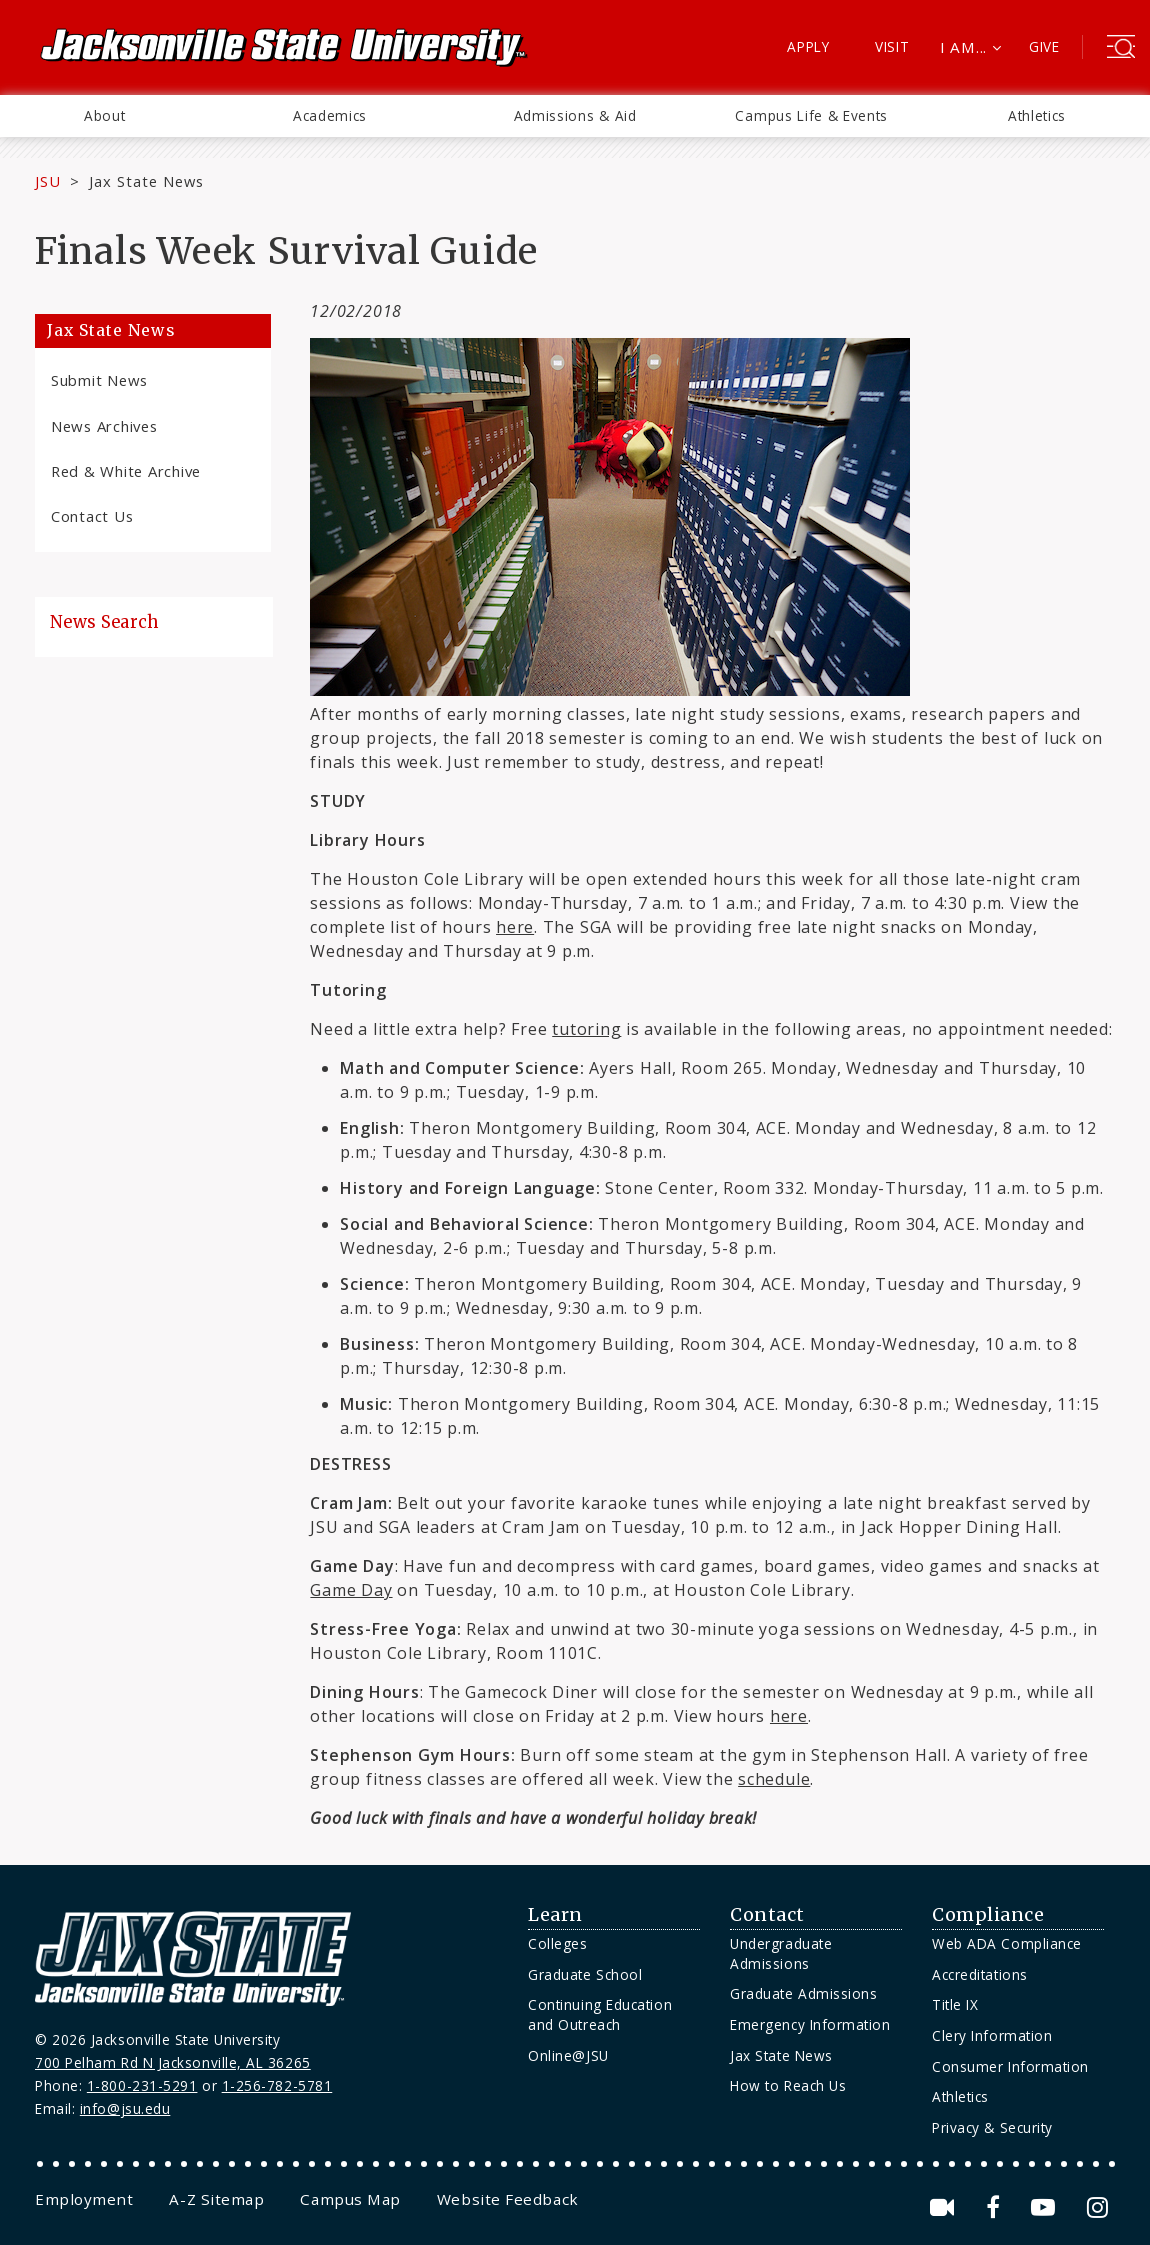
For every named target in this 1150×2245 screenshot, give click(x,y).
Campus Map (350, 2199)
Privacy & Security (992, 2127)
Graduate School (585, 1974)
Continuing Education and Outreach (600, 2014)
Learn (555, 1915)
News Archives (104, 426)
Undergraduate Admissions (781, 1953)
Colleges (557, 1943)
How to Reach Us (788, 2085)
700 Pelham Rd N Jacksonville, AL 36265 (173, 2062)
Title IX (955, 2004)
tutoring (586, 1029)
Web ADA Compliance (1007, 1943)
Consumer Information (1010, 2066)
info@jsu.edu (125, 2108)
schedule (774, 1779)
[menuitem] (104, 116)
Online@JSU (568, 2055)
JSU (48, 181)
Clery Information (992, 2035)
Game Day (351, 1590)
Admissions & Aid (575, 115)
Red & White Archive (126, 471)
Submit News (99, 380)
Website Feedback (508, 2199)
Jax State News (146, 181)
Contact (767, 1915)
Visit (892, 46)
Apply (808, 46)
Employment (84, 2199)
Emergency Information (810, 2024)
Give (1044, 46)
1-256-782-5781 (277, 2085)
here (789, 1716)
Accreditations (980, 1974)
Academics (330, 115)
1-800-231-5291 (142, 2085)
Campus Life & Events (811, 115)
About (104, 115)
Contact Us (92, 516)
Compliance (988, 1915)
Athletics (1037, 115)
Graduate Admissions (803, 1993)
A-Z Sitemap (216, 2199)
